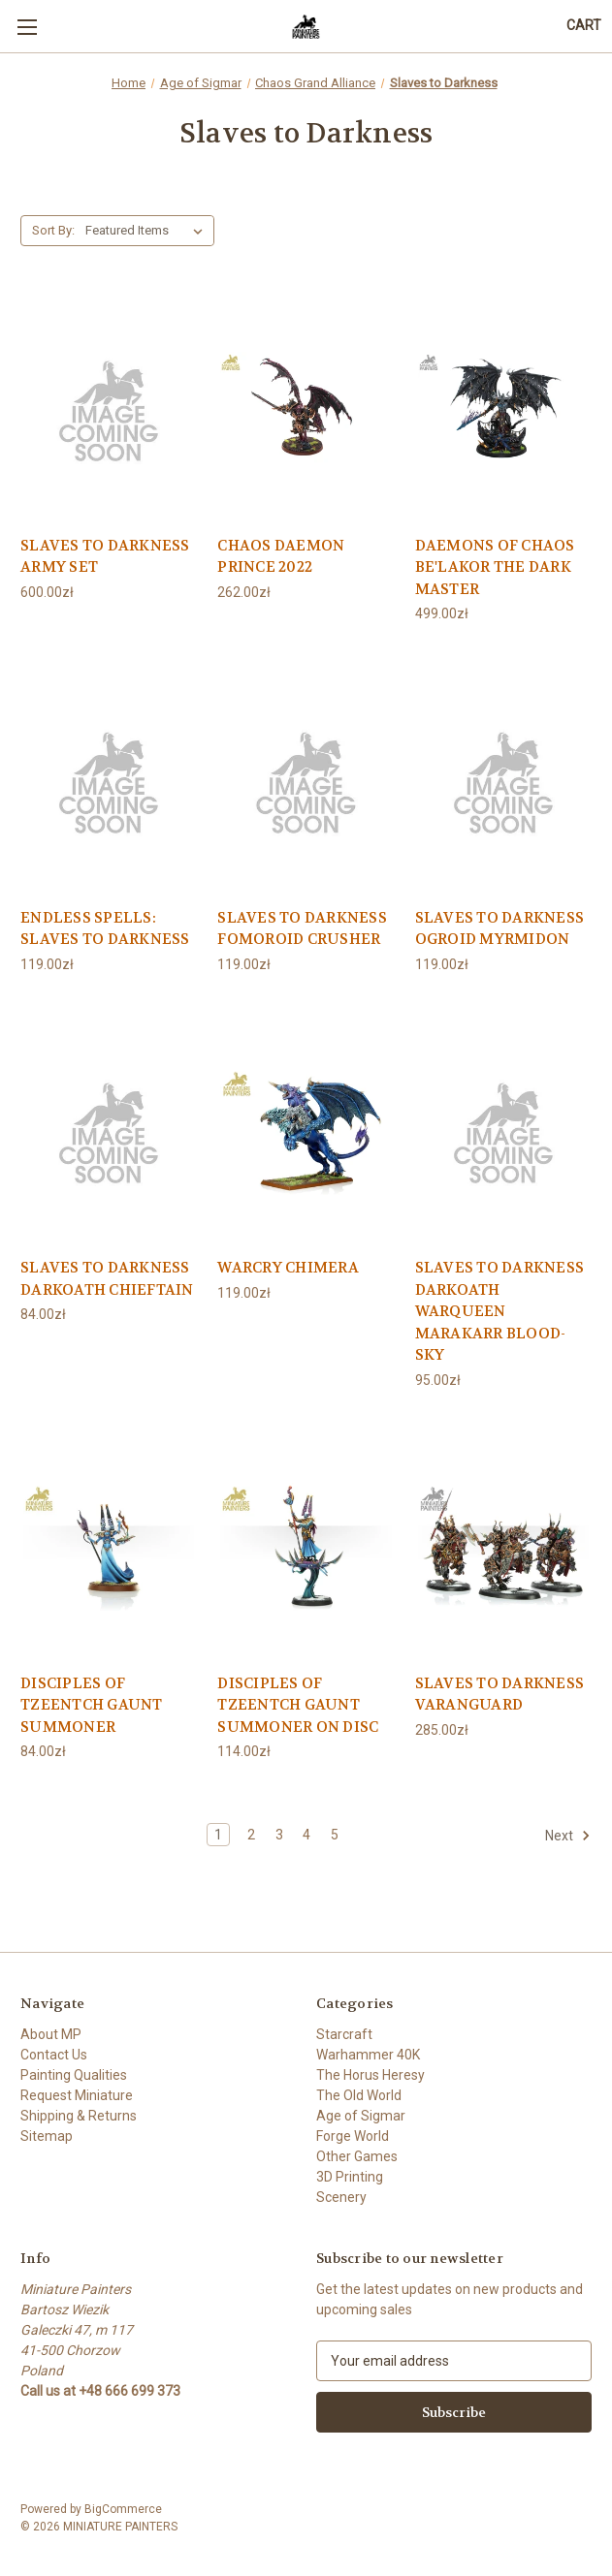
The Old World (359, 2095)
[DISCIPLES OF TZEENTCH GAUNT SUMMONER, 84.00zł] (108, 1546)
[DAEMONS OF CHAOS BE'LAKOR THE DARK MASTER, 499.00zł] (503, 409)
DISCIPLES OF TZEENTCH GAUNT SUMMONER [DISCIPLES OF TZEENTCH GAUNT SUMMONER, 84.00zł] (91, 1705)
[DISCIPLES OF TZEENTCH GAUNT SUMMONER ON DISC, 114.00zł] (305, 1546)
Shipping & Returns (78, 2115)
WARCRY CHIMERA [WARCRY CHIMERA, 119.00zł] (288, 1267)
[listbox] (147, 230)
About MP (50, 2034)
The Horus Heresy (370, 2075)
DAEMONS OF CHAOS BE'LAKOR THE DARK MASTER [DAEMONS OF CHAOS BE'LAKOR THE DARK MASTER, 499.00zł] (495, 567)
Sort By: (53, 230)
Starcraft (344, 2034)
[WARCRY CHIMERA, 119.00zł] (305, 1131)
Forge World (352, 2136)
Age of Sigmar (360, 2115)
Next (568, 1835)
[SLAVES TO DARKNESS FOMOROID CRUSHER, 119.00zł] (305, 780)
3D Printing (349, 2176)
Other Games (357, 2156)
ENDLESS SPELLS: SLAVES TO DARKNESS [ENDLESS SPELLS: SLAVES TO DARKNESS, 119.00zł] (105, 929)
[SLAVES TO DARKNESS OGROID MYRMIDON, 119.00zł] (503, 780)
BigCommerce (123, 2509)
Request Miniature (76, 2095)
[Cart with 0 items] (584, 25)
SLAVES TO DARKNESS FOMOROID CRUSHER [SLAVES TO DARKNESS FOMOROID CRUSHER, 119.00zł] (302, 929)
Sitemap (46, 2136)
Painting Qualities (73, 2075)
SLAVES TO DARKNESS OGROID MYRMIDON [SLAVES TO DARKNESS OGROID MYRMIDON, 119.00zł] (500, 929)
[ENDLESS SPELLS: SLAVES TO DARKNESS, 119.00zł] (108, 780)
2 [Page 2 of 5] (251, 1834)
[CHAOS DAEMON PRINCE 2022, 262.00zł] (305, 409)
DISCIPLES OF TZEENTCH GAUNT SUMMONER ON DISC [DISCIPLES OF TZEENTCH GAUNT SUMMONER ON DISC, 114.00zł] (297, 1705)
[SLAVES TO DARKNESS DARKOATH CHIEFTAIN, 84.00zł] (108, 1131)
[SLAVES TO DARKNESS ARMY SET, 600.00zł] (108, 409)
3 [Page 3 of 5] (279, 1834)
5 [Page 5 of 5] (334, 1834)
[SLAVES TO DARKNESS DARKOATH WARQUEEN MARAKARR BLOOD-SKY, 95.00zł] (503, 1131)
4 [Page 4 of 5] (306, 1834)
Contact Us (53, 2054)
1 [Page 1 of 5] (218, 1834)
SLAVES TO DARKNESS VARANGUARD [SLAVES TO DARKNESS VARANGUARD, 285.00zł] (500, 1694)
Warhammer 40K (368, 2054)
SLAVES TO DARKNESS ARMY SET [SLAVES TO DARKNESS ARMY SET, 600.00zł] (105, 557)
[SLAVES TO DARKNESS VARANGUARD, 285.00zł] (503, 1546)
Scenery (341, 2197)
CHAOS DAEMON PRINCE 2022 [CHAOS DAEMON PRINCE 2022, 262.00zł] (280, 557)
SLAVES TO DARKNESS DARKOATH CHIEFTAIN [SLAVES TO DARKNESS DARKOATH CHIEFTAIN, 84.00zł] (107, 1279)
